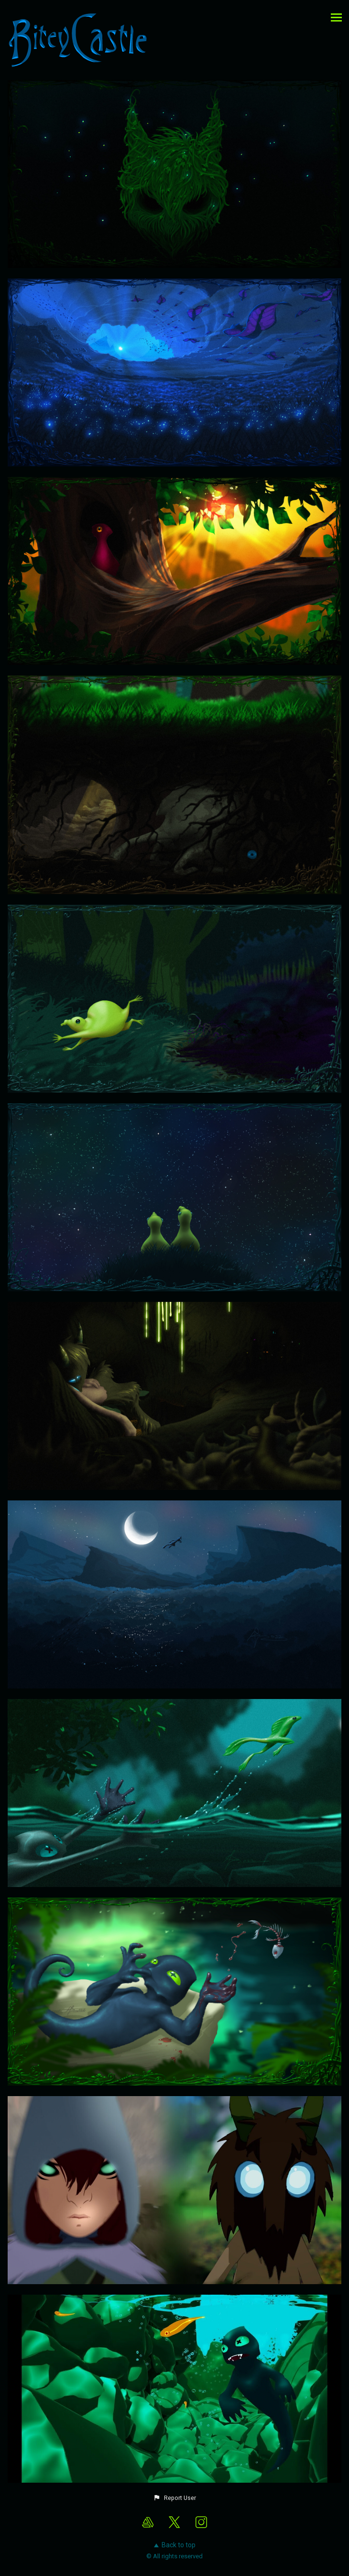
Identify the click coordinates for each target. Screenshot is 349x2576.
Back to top (175, 2545)
